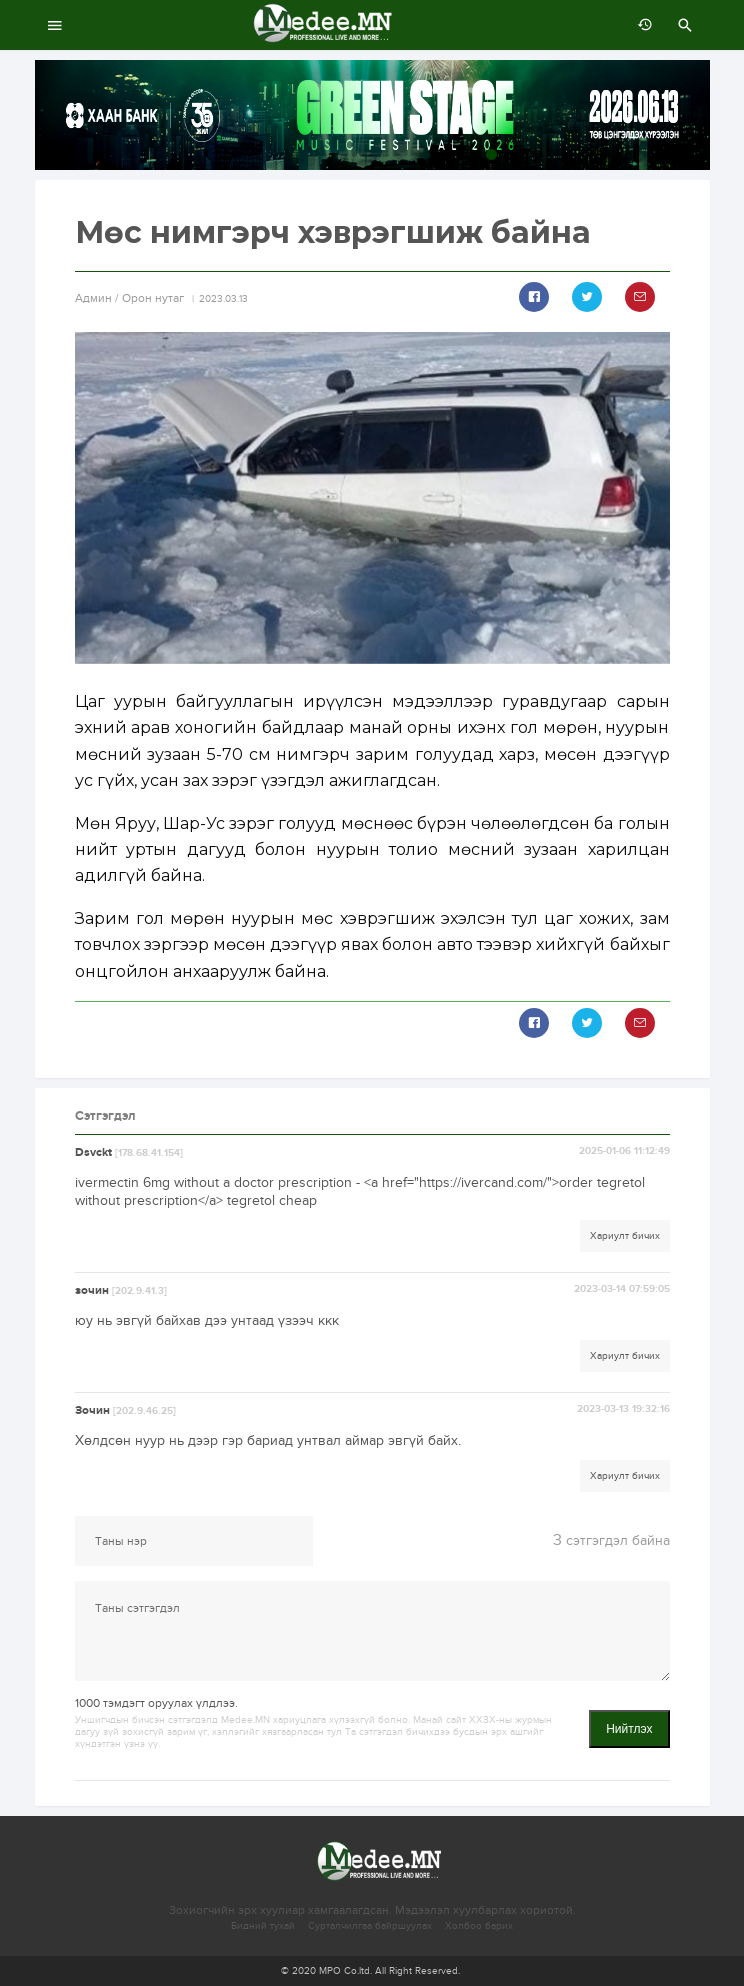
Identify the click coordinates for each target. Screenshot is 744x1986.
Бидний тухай (263, 1926)
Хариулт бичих (625, 1236)
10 (698, 154)
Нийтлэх (629, 1729)
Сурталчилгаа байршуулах (370, 1926)
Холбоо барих (479, 1926)
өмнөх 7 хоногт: (640, 25)
